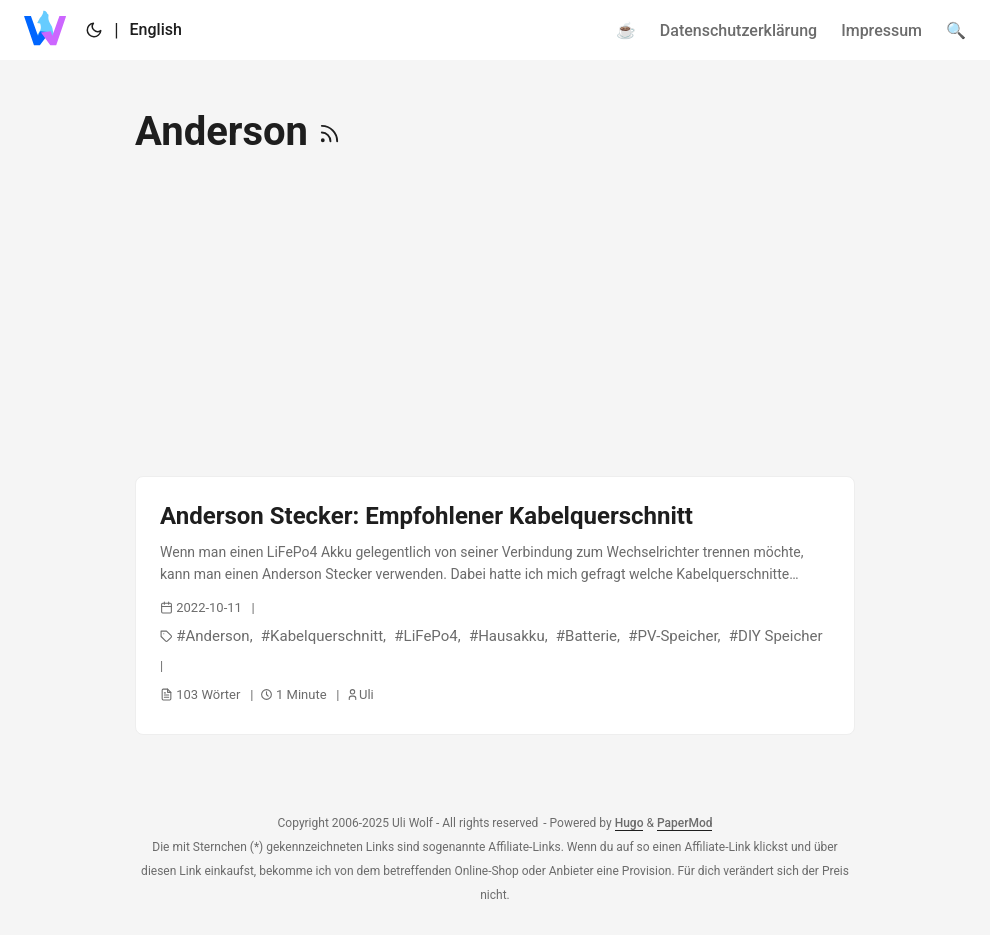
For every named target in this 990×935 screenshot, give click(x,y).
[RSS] (329, 131)
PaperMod (685, 823)
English (156, 29)
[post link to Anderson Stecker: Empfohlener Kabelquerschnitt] (495, 605)
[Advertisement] (495, 316)
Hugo (629, 823)
